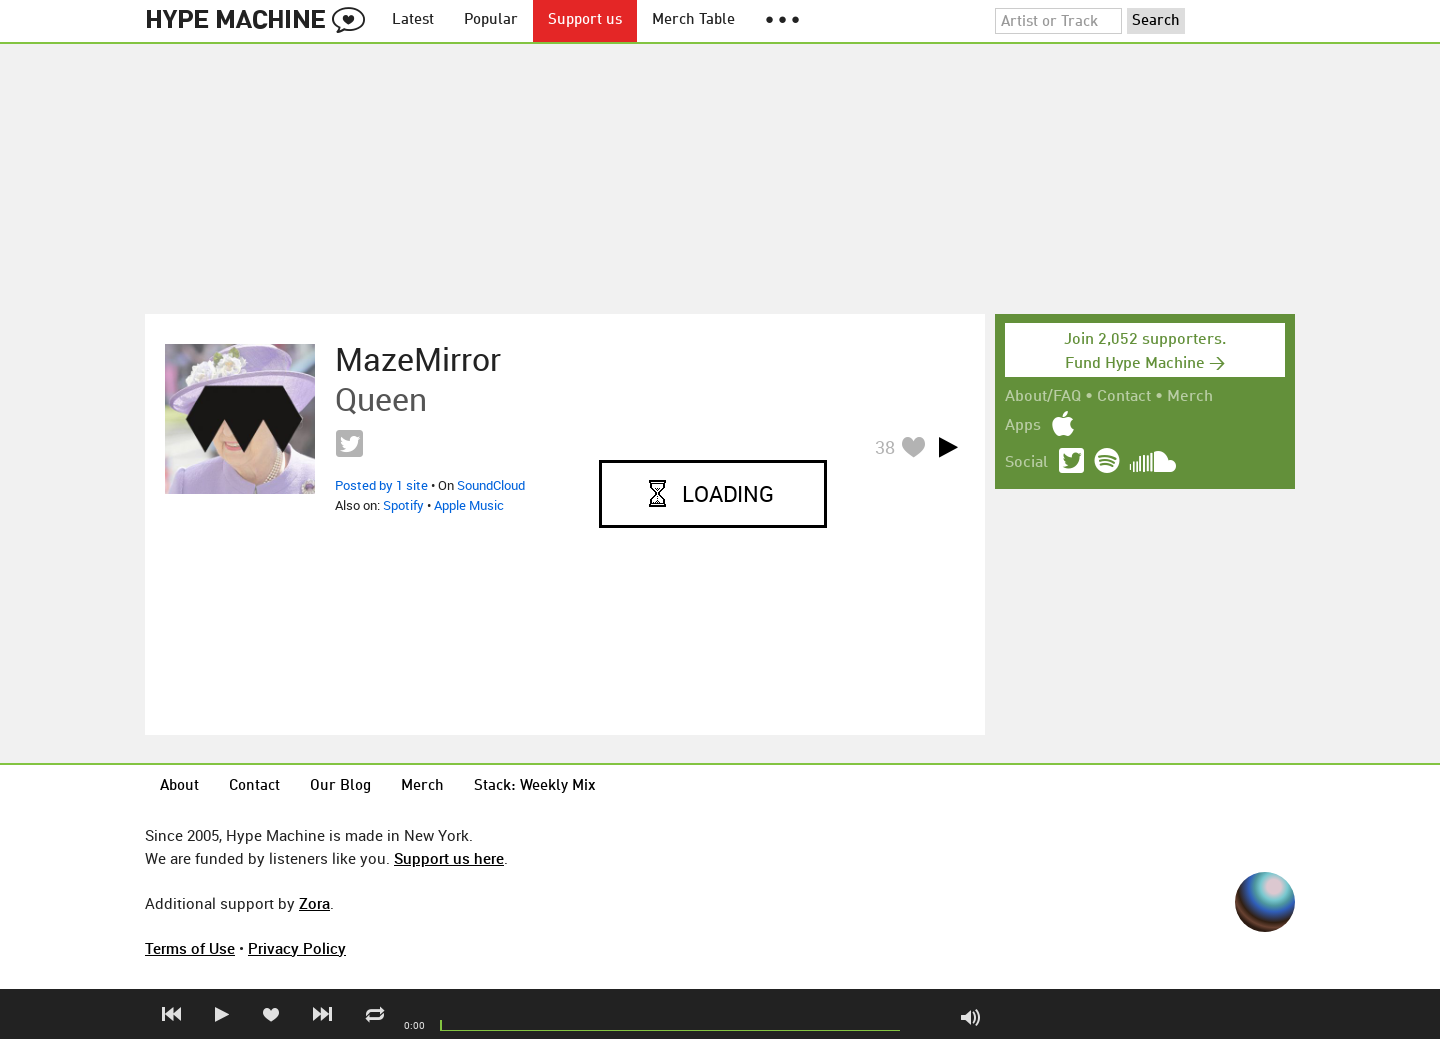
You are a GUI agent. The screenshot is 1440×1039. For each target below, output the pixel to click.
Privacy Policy (297, 948)
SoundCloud (491, 485)
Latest (413, 20)
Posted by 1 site (381, 485)
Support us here (449, 858)
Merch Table (693, 20)
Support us (585, 20)
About (179, 786)
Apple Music (469, 505)
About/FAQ (1043, 397)
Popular (491, 20)
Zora (314, 903)
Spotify (403, 505)
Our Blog (340, 786)
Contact (1124, 397)
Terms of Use (190, 948)
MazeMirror (418, 359)
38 (885, 447)
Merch (1190, 397)
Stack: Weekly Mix (535, 786)
